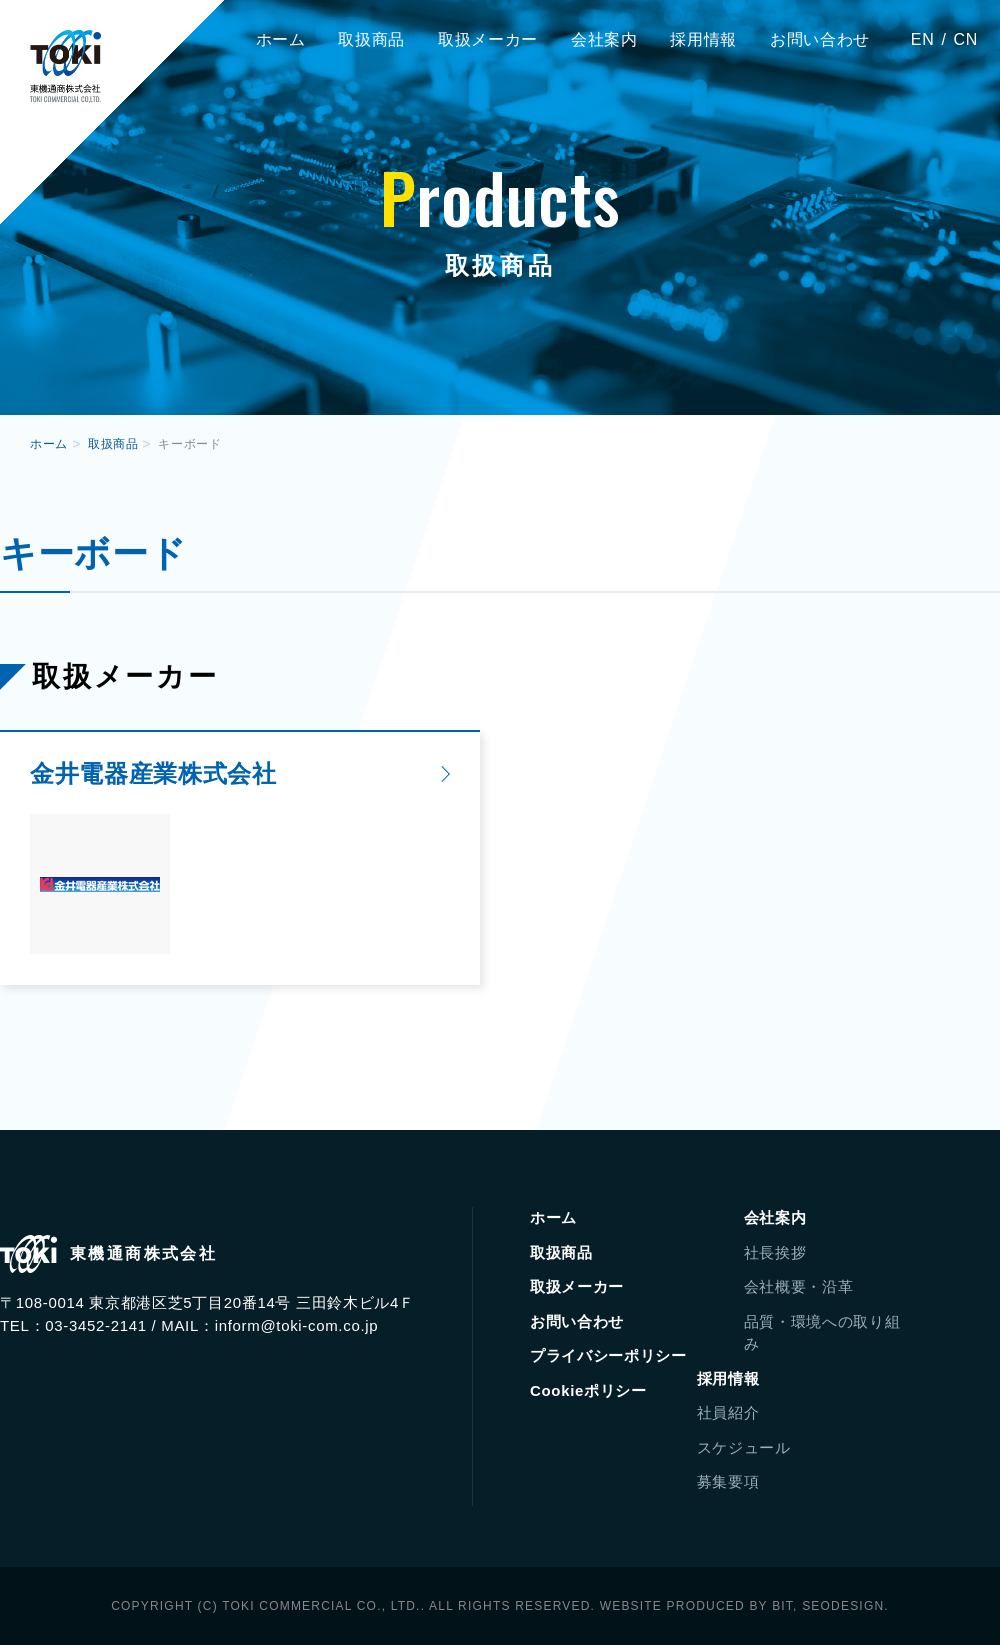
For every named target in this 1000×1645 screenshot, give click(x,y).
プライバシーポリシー (608, 1355)
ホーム (281, 39)
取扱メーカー (488, 39)
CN (966, 39)
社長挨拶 (775, 1252)
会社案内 (604, 39)
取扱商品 (371, 39)
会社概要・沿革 (799, 1286)
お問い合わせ (820, 39)
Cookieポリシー (588, 1390)
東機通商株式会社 (65, 66)
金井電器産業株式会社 (153, 773)
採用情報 (703, 39)
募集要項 (728, 1481)
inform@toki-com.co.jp (297, 1325)
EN (923, 39)
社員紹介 (728, 1412)
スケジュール (744, 1447)
